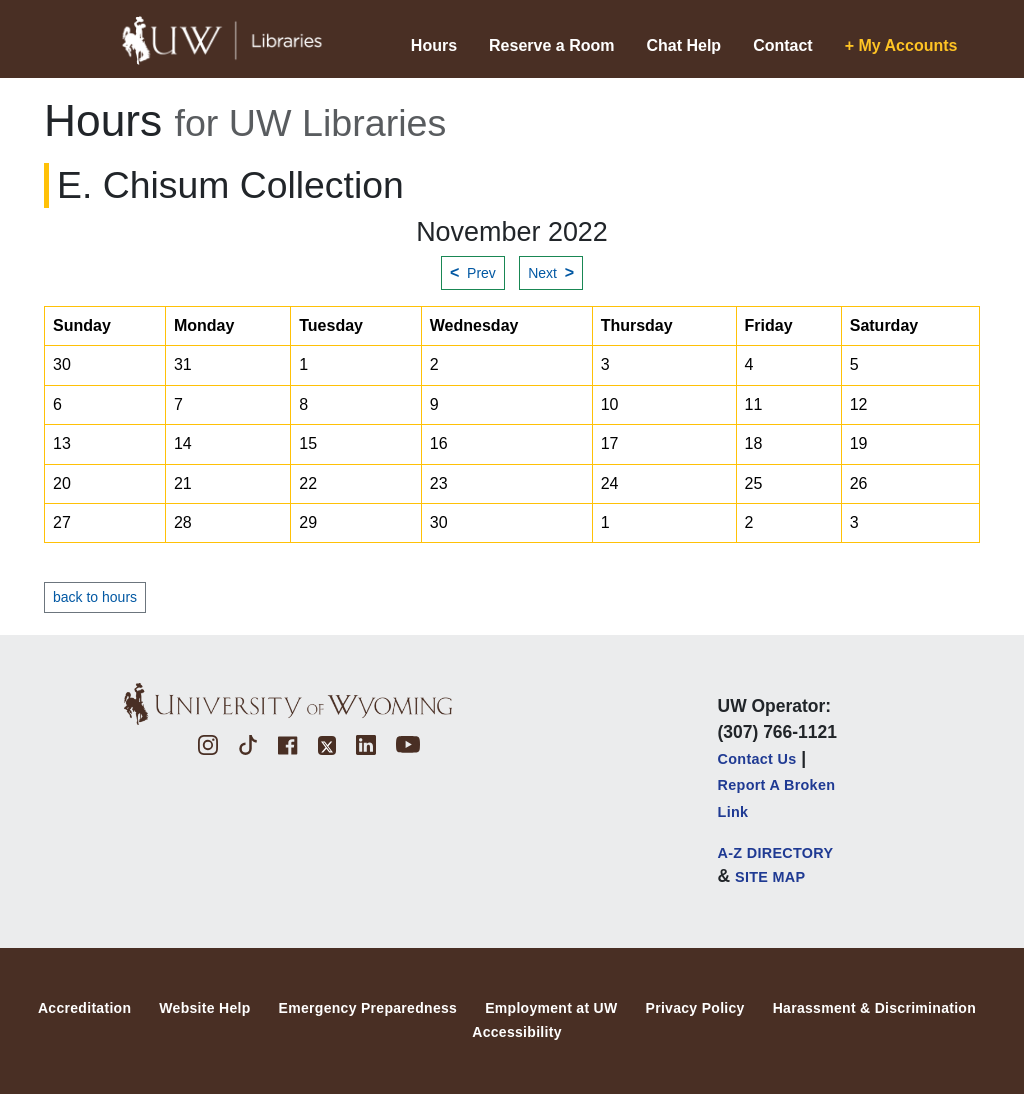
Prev (473, 272)
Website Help (204, 1008)
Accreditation (84, 1008)
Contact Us (757, 759)
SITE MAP (770, 877)
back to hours (95, 597)
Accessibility (517, 1032)
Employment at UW (551, 1008)
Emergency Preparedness (368, 1008)
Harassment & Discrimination (874, 1008)
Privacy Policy (695, 1008)
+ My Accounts (901, 45)
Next (551, 272)
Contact (783, 45)
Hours (434, 45)
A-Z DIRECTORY (776, 853)
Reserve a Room (551, 45)
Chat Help (683, 45)
